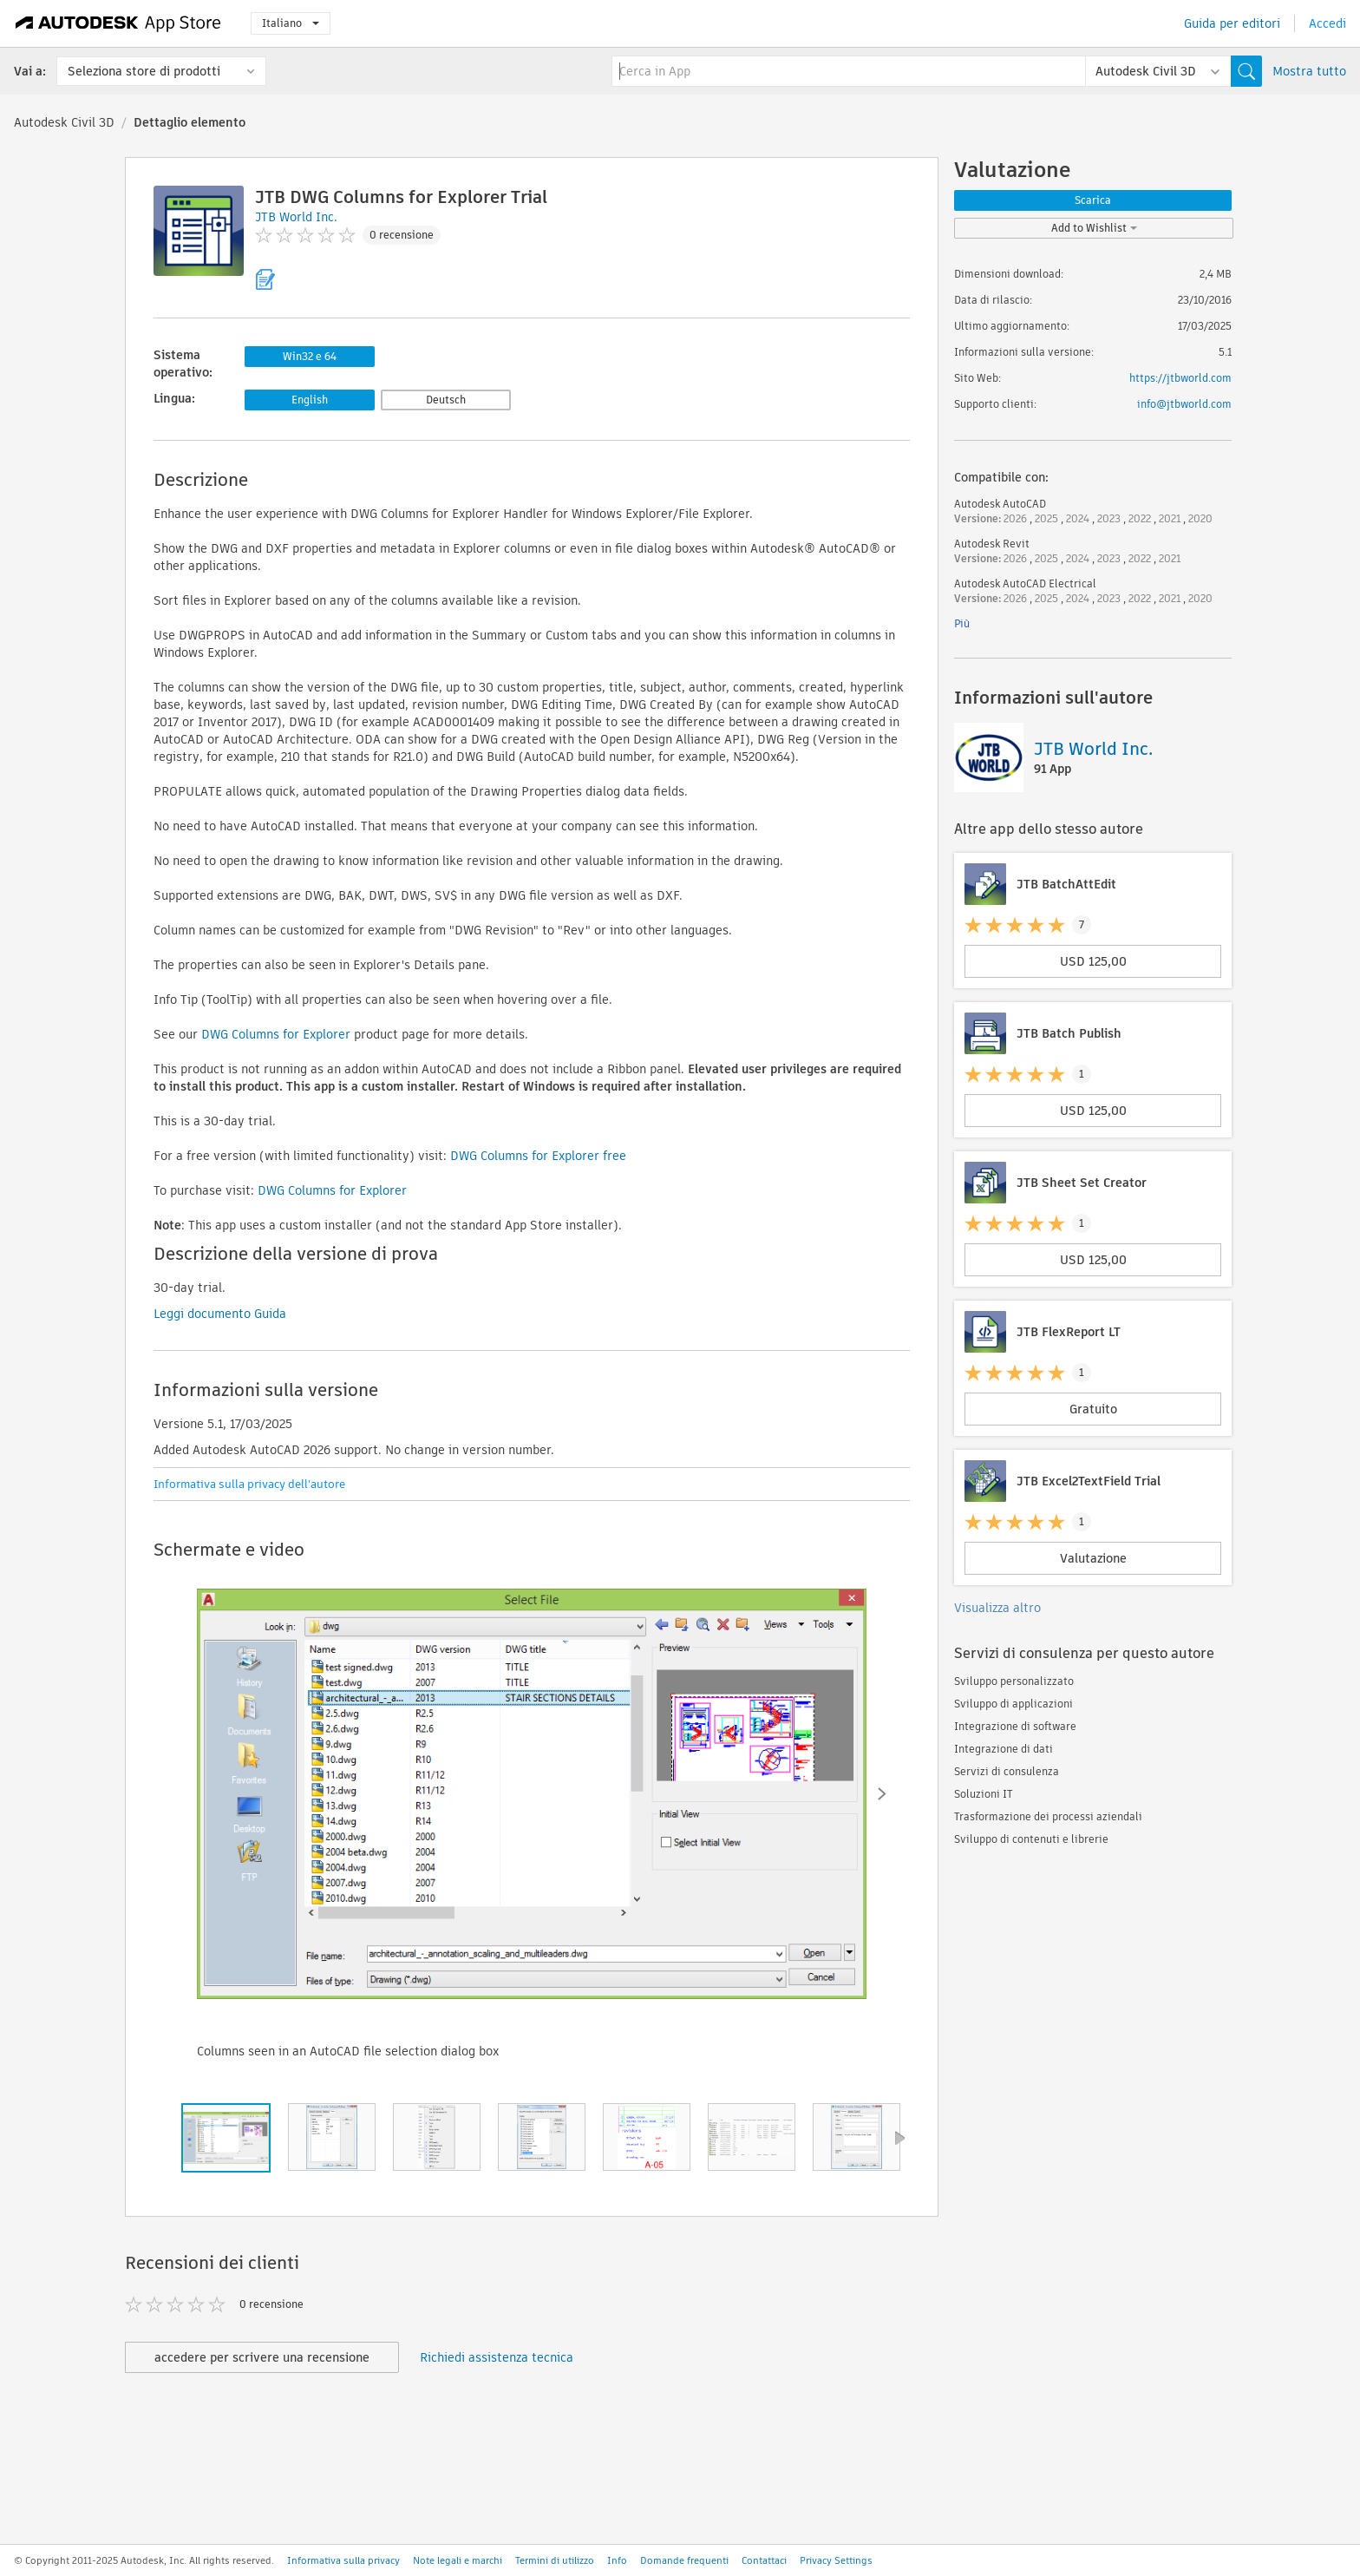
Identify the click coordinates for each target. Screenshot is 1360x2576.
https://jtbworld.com (1180, 377)
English (309, 399)
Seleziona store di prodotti (144, 71)
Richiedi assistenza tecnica (496, 2357)
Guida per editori (1232, 23)
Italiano (290, 23)
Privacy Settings (836, 2560)
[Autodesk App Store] (118, 23)
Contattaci (764, 2560)
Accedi (1327, 23)
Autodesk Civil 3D (64, 122)
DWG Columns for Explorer (275, 1034)
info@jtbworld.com (1184, 404)
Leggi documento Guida (220, 1313)
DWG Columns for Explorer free (538, 1155)
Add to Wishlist (1094, 227)
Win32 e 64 (310, 356)
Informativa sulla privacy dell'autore (249, 1484)
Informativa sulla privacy (343, 2560)
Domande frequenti (684, 2560)
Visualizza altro (997, 1607)
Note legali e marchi (457, 2560)
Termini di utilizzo (554, 2560)
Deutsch (446, 399)
